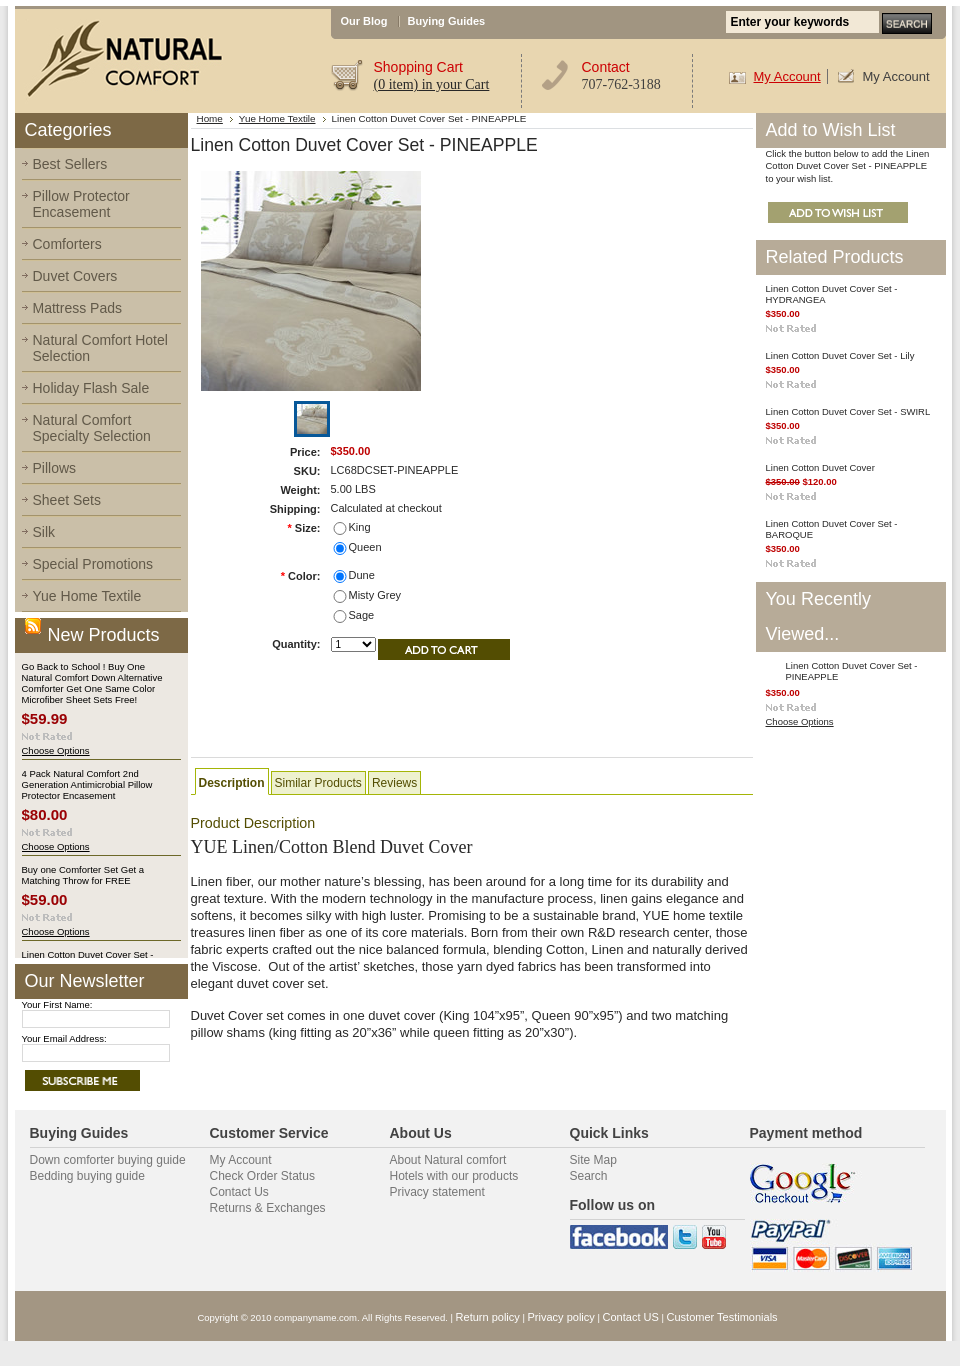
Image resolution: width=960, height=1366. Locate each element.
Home (210, 118)
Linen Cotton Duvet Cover (820, 467)
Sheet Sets (67, 500)
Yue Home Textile (87, 596)
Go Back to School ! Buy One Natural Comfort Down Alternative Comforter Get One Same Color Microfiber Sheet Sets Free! (92, 683)
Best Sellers (70, 164)
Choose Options (56, 750)
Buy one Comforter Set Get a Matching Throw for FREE (83, 875)
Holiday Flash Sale (91, 388)
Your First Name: (57, 1004)
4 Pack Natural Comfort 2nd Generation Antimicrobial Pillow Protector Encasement (87, 784)
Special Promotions (93, 564)
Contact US (631, 1317)
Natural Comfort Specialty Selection (92, 428)
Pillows (55, 468)
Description (232, 783)
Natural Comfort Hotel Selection (100, 348)
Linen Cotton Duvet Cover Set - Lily (840, 355)
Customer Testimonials (722, 1317)
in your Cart (432, 84)
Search (589, 1176)
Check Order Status (262, 1176)
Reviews (394, 783)
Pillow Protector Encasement (81, 204)
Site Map (593, 1160)
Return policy (488, 1317)
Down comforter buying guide (108, 1160)
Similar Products (318, 783)
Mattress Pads (77, 308)
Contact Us (239, 1192)
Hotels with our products (454, 1176)
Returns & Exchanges (268, 1208)
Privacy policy (561, 1317)
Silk (44, 532)
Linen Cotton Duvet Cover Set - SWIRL (848, 411)
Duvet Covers (75, 276)
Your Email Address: (64, 1038)
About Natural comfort (448, 1160)
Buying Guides (447, 21)
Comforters (67, 244)
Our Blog (364, 21)
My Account (787, 76)
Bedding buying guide (87, 1176)
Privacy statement (437, 1192)
